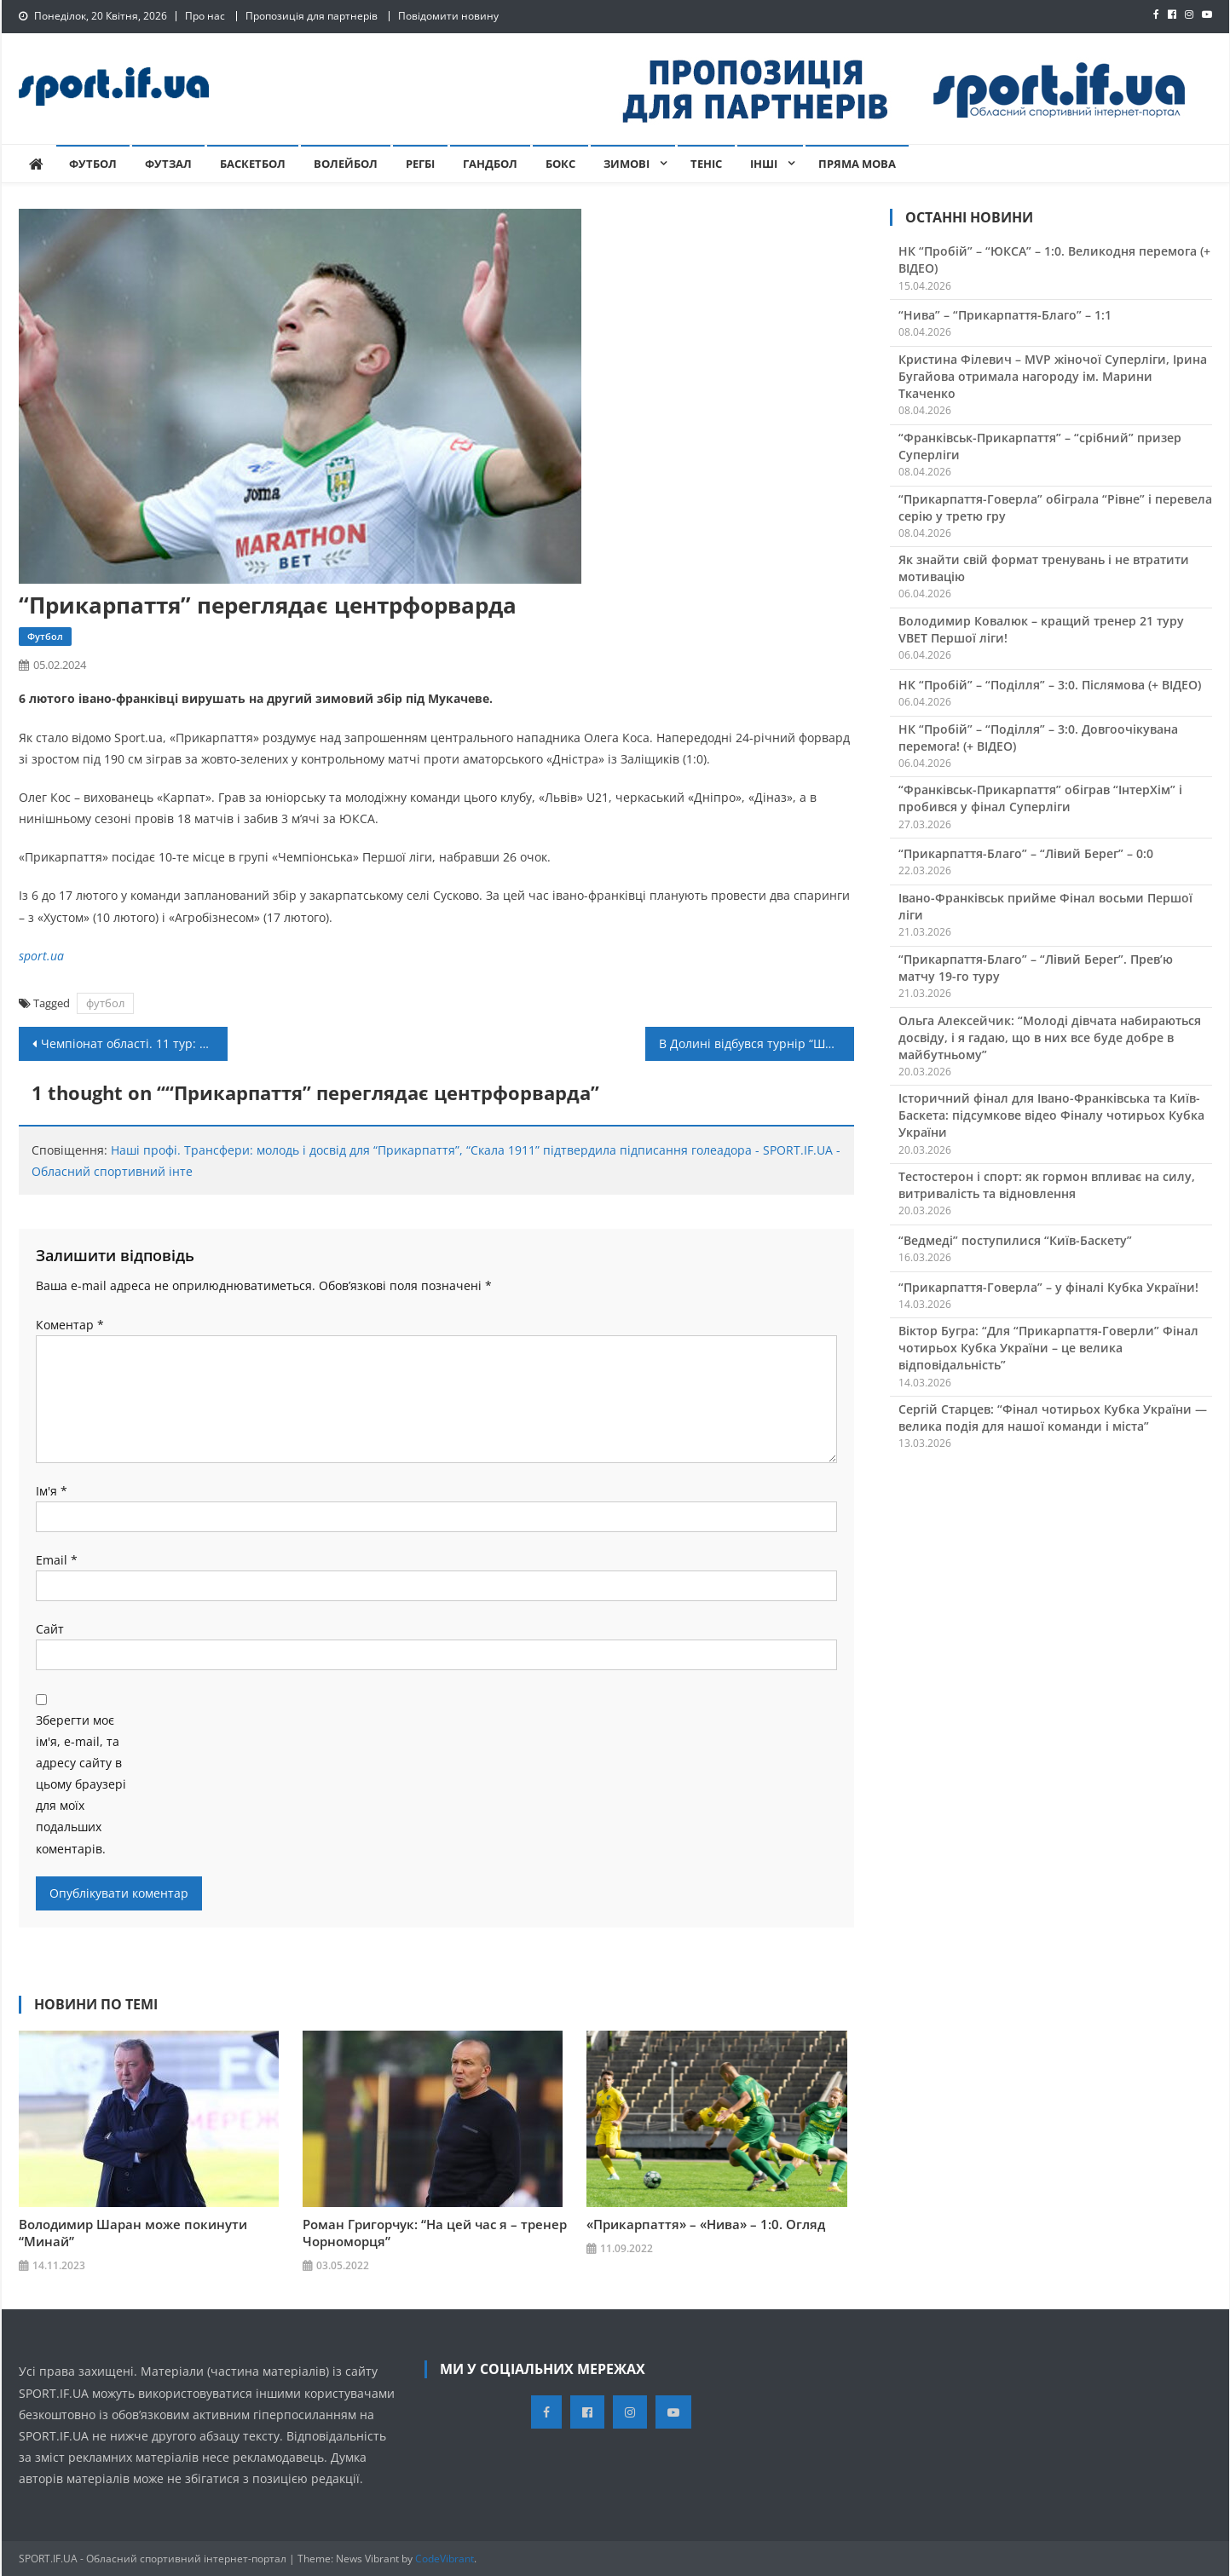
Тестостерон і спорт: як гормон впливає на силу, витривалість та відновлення (1046, 1185)
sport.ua (41, 956)
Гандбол (490, 163)
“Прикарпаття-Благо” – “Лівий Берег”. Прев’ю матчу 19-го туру (1035, 967)
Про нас (205, 16)
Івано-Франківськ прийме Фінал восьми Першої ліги (1045, 906)
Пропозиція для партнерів (311, 16)
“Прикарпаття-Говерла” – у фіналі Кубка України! (1048, 1287)
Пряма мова (857, 163)
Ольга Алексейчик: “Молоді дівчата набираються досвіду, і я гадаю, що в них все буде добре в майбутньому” (1049, 1037)
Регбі (420, 163)
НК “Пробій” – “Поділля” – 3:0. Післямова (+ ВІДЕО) (1049, 685)
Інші (763, 163)
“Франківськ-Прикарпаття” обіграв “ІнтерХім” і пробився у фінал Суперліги (1040, 798)
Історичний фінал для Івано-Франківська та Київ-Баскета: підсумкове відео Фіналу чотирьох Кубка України (1051, 1115)
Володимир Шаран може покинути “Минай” (133, 2233)
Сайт (50, 1629)
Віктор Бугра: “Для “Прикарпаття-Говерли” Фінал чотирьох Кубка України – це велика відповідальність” (1048, 1348)
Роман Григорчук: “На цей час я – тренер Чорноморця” (435, 2233)
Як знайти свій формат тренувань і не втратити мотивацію (1043, 568)
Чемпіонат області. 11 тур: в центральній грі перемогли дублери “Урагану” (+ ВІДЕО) (134, 1043)
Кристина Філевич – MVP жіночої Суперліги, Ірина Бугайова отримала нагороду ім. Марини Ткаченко (1052, 376)
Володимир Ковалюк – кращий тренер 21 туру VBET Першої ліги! (1041, 629)
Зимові (626, 163)
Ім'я (51, 1491)
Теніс (706, 163)
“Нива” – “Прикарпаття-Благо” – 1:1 (1005, 315)
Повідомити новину (448, 16)
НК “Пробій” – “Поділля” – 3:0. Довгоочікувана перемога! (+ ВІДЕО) (1038, 737)
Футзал (168, 163)
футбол (105, 1003)
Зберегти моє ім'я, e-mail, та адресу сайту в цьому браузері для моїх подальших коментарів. (81, 1784)
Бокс (560, 163)
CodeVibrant (444, 2557)
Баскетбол (253, 163)
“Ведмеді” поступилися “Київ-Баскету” (1015, 1240)
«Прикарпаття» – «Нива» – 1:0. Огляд (705, 2224)
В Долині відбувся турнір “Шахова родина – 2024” (756, 1043)
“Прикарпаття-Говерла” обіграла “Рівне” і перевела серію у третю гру (1055, 507)
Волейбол (346, 163)
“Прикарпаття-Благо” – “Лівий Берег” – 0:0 (1025, 853)
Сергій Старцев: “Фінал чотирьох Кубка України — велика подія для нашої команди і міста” (1052, 1417)
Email (57, 1560)
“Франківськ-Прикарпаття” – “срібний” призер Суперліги (1039, 446)
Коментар (70, 1325)
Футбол (93, 163)
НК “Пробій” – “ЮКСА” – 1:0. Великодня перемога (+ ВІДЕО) (1054, 259)
